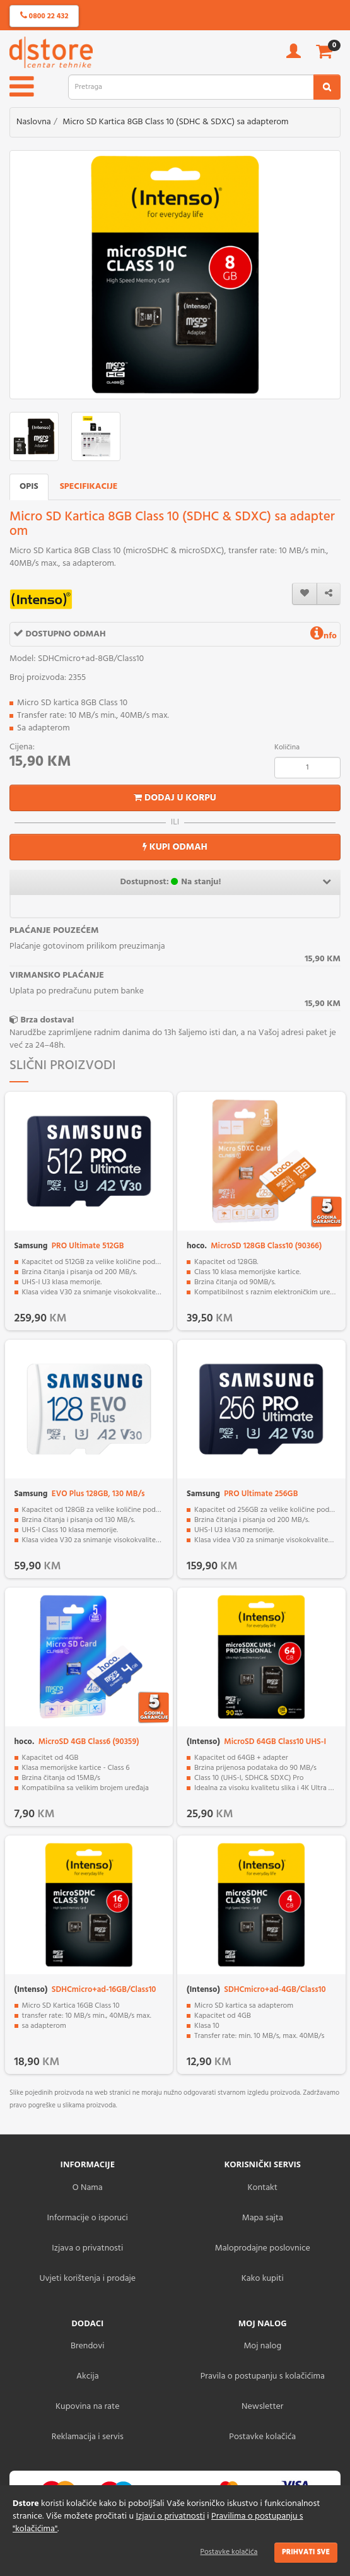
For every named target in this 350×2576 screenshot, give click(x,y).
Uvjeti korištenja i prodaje (87, 2278)
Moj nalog (262, 2346)
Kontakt (262, 2188)
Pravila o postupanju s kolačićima (263, 2376)
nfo (323, 636)
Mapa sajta (262, 2218)
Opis (29, 486)
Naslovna (33, 122)
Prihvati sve (306, 2552)
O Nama (88, 2188)
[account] (293, 55)
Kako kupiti (263, 2278)
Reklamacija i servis (88, 2437)
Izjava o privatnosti (87, 2248)
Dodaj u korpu (175, 797)
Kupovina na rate (87, 2406)
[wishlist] (304, 594)
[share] (329, 594)
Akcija (87, 2376)
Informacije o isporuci (87, 2218)
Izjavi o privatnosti (170, 2516)
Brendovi (88, 2346)
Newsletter (262, 2406)
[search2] (327, 87)
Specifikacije (89, 486)
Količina (287, 747)
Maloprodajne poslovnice (262, 2248)
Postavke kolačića (229, 2552)
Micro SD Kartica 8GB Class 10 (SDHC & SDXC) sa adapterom (175, 122)
